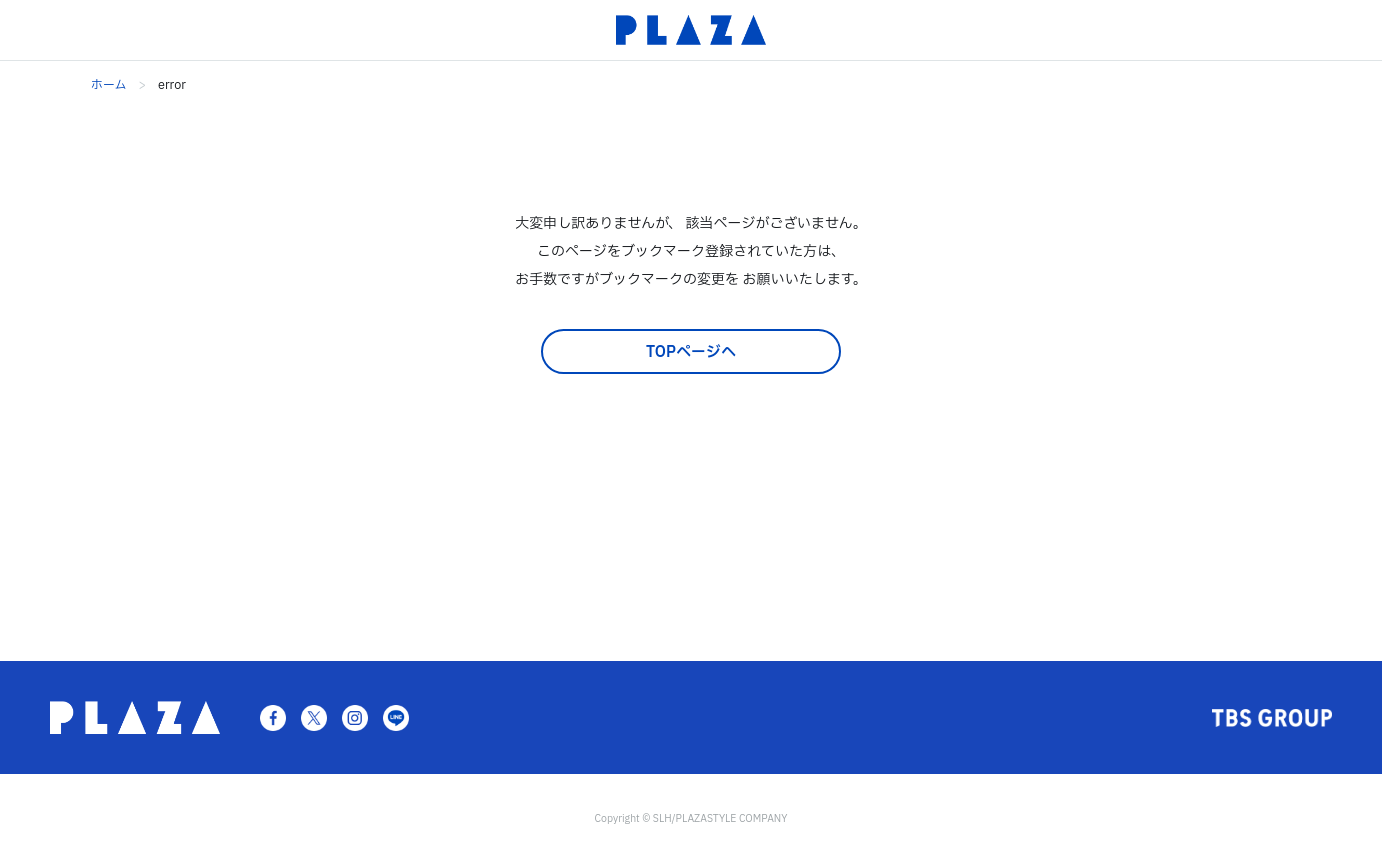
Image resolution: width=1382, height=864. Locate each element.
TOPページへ (691, 352)
